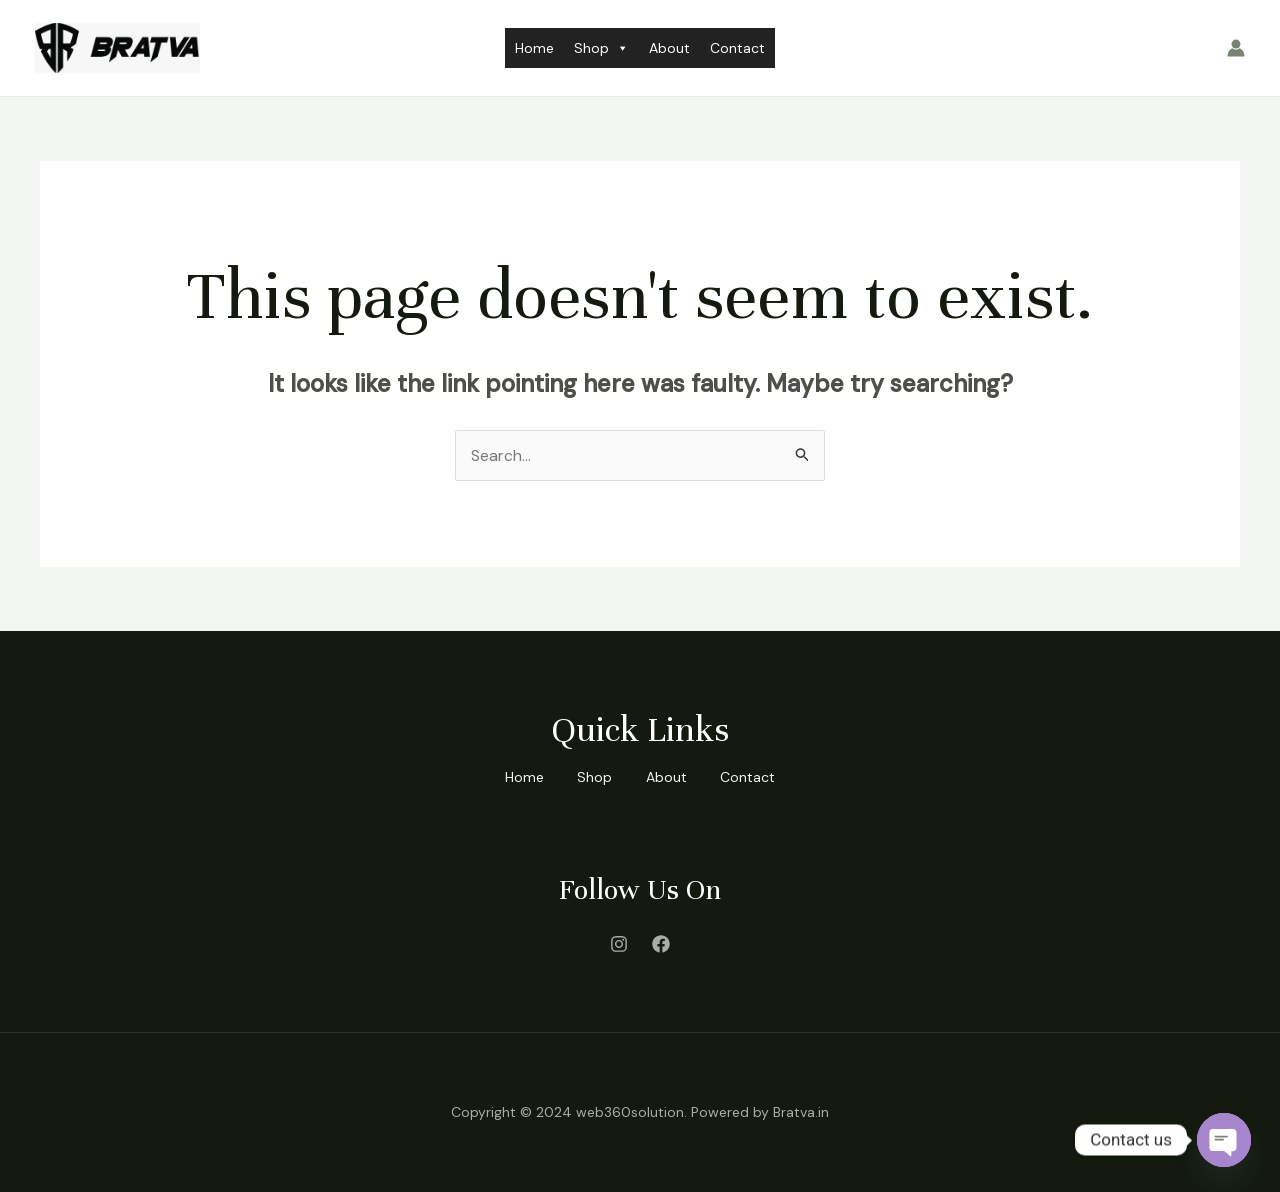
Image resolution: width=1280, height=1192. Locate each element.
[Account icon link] (1236, 48)
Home (534, 48)
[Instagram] (619, 944)
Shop (601, 48)
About (669, 48)
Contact (737, 48)
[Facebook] (661, 944)
